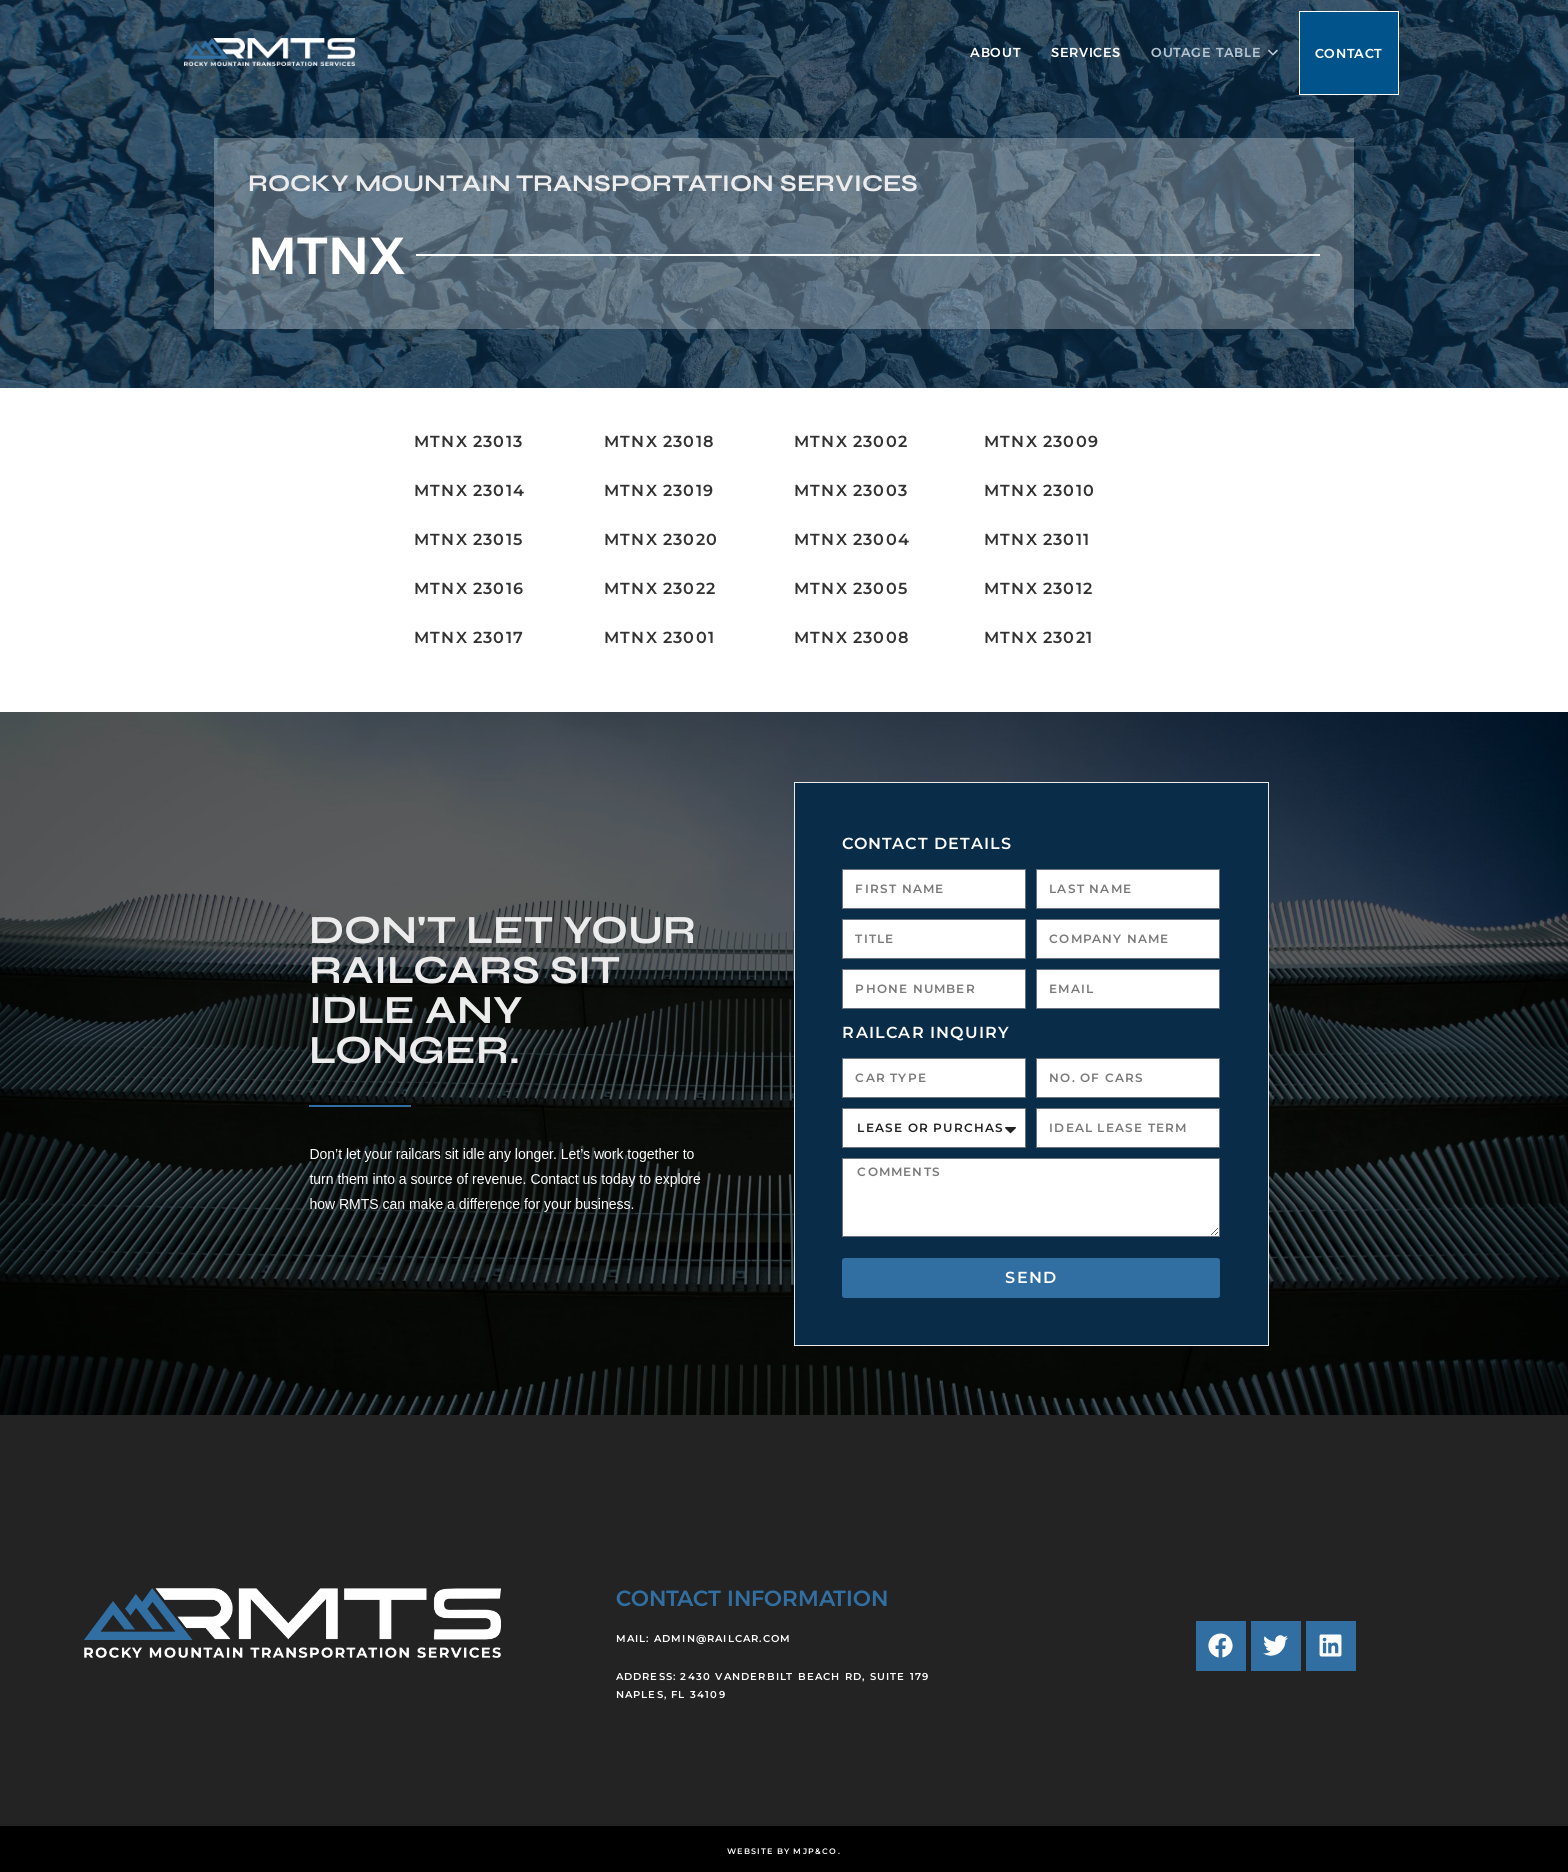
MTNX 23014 (469, 490)
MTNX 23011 (1037, 539)
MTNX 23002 (851, 441)
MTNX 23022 (660, 588)
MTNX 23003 (851, 490)
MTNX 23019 (659, 490)
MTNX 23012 (1038, 588)
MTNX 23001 (659, 637)
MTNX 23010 (1039, 490)
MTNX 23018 (659, 441)
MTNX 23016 (469, 588)
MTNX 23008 (851, 637)
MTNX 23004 (852, 539)
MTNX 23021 (1038, 637)
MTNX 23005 (851, 588)
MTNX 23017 (469, 637)
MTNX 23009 (1041, 441)
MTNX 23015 (468, 539)
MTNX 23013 (468, 441)
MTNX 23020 (661, 539)
